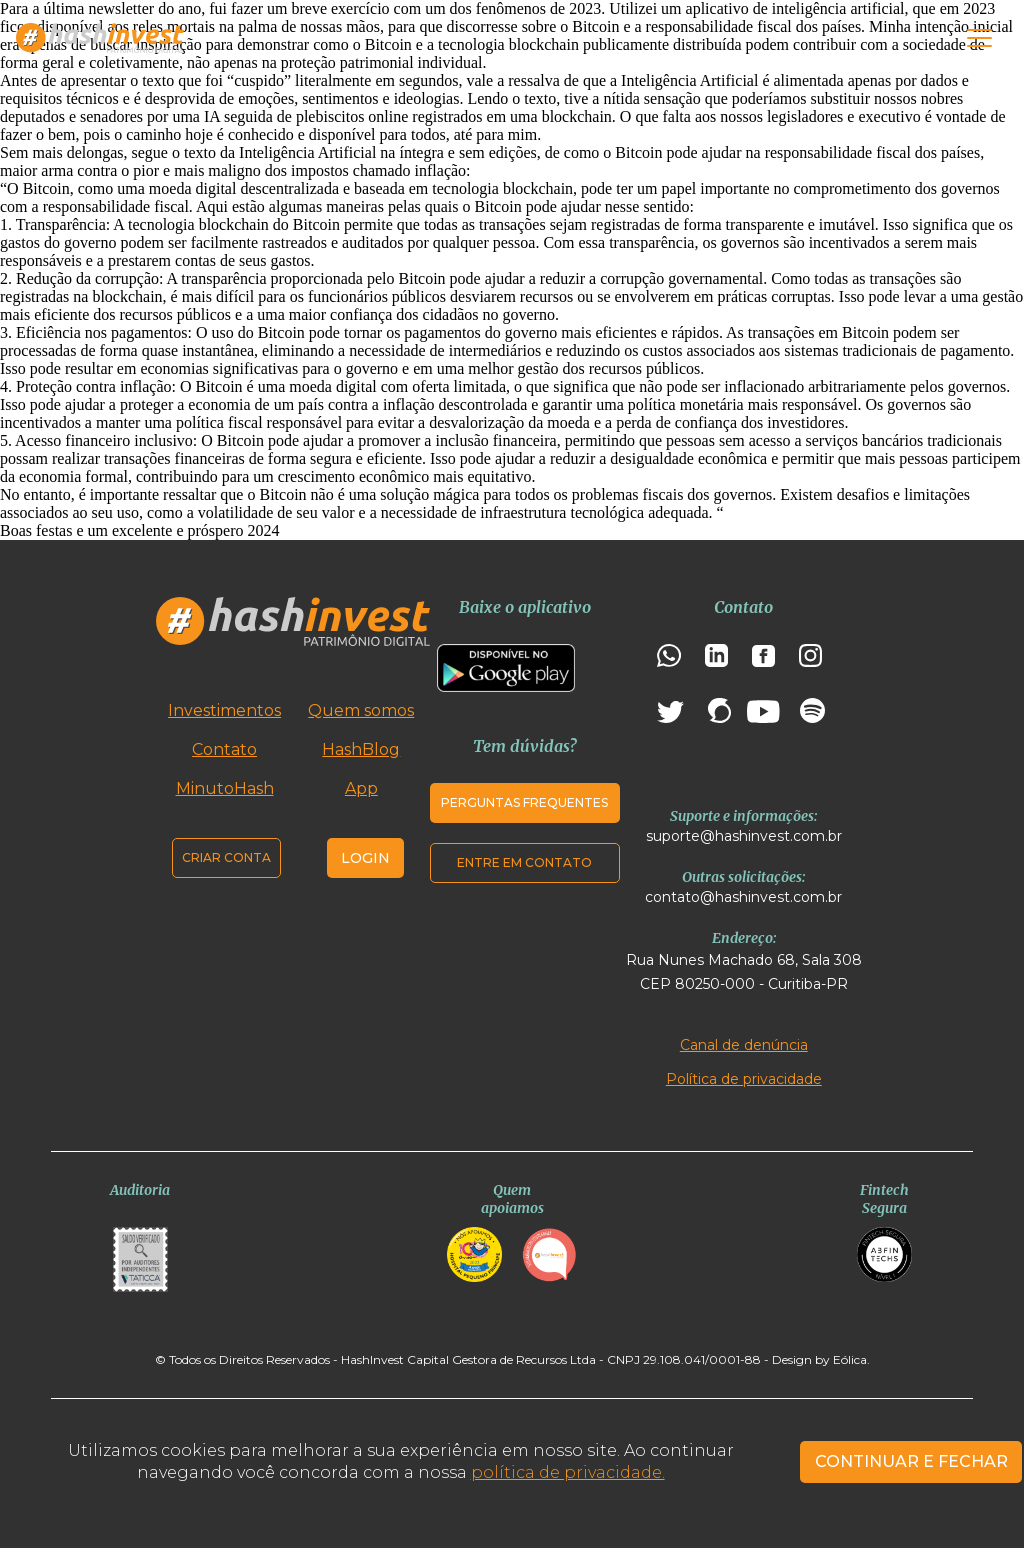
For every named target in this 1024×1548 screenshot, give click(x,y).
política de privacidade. (568, 1472)
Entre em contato (524, 862)
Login (365, 858)
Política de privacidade (744, 1079)
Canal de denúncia (744, 1045)
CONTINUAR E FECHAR (911, 1461)
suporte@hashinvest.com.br (744, 836)
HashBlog (361, 749)
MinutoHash (225, 788)
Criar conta (226, 857)
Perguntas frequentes (524, 802)
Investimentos (224, 710)
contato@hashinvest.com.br (743, 897)
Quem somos (361, 710)
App (361, 788)
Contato (224, 749)
